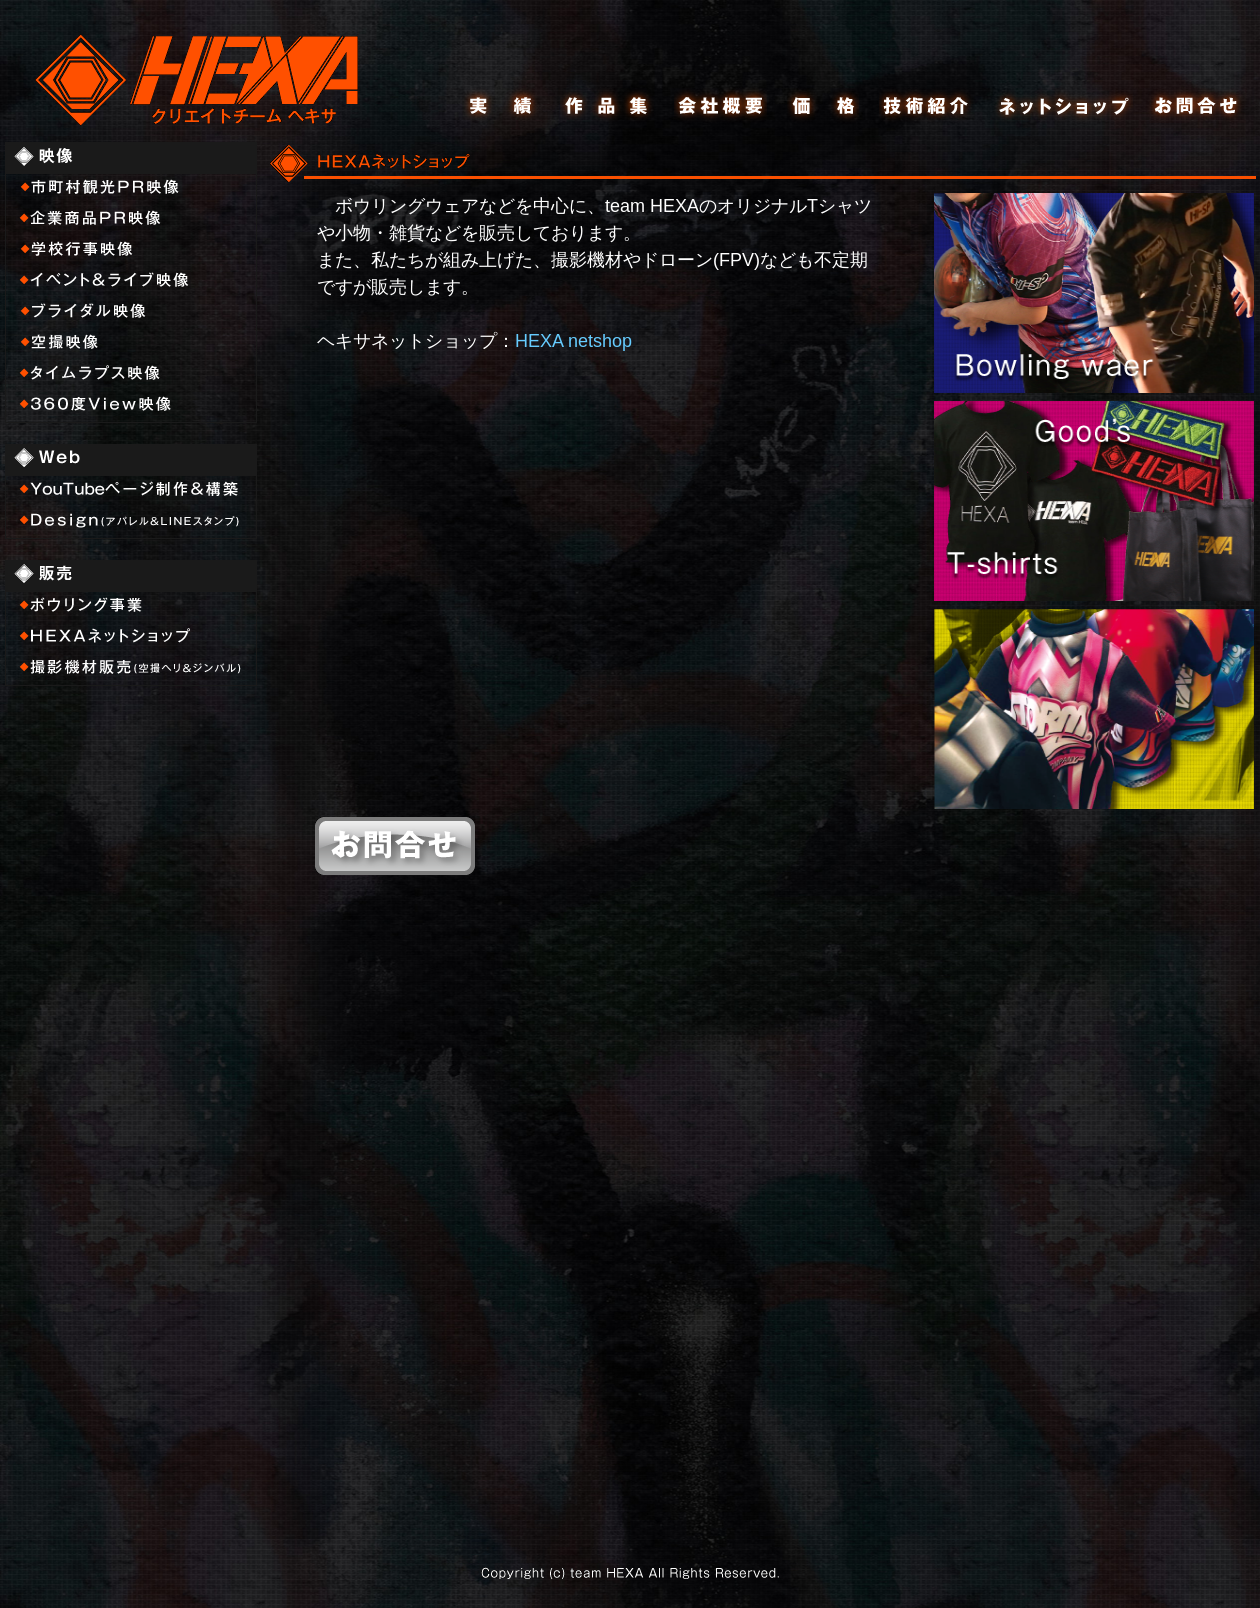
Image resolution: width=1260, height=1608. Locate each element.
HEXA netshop (573, 341)
